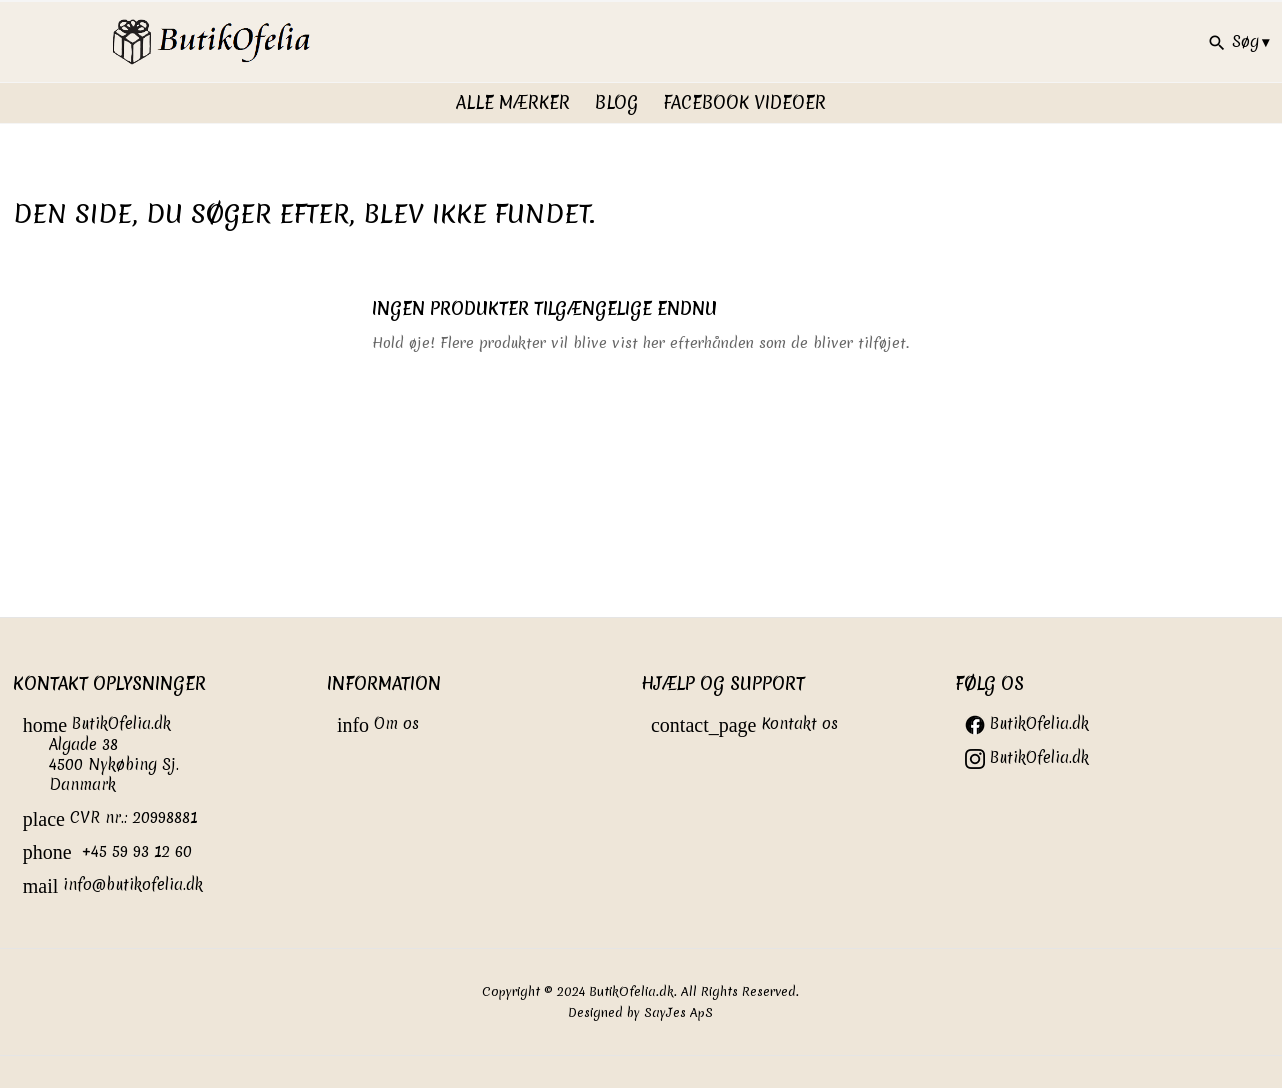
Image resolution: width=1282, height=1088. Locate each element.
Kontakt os (745, 723)
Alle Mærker (513, 102)
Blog (616, 102)
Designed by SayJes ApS (640, 1012)
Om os (378, 723)
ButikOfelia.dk (1027, 723)
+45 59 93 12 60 (107, 851)
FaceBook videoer (744, 102)
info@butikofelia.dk (113, 884)
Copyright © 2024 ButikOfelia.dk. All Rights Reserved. (640, 991)
